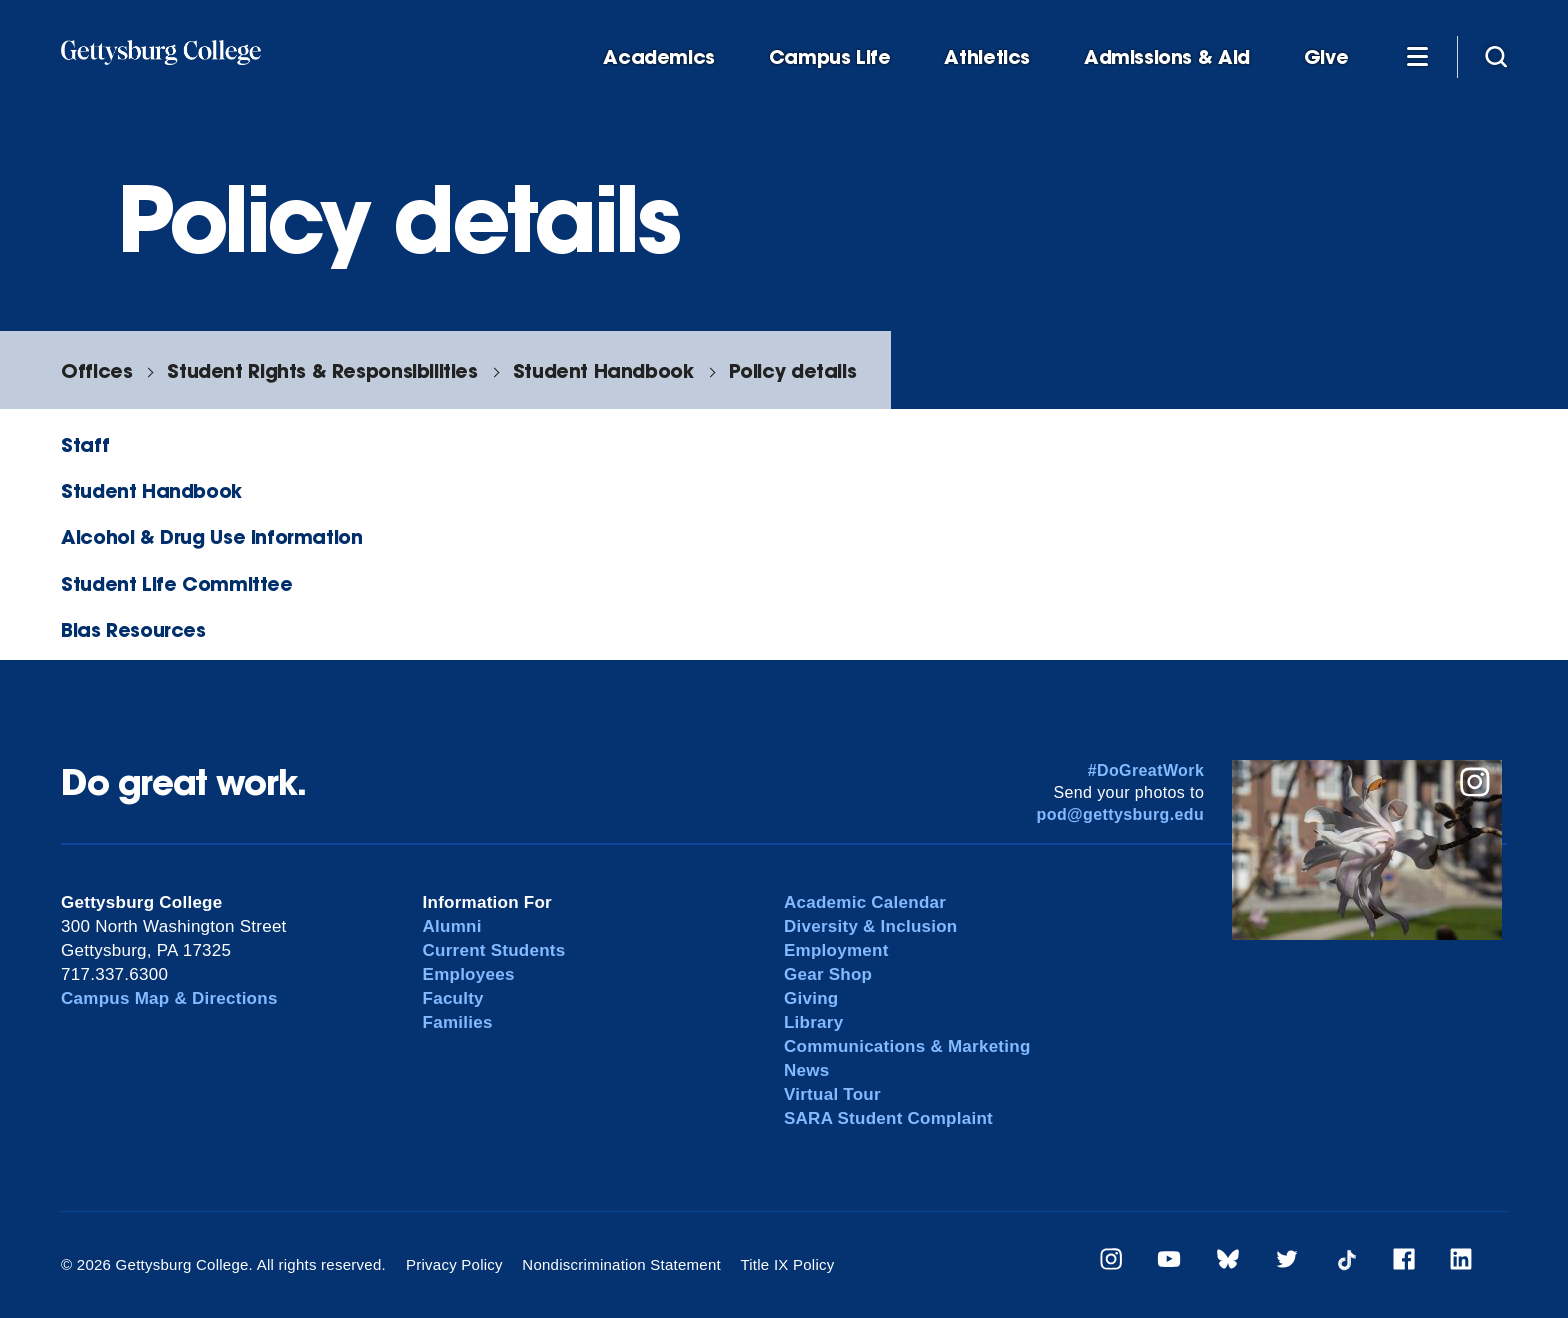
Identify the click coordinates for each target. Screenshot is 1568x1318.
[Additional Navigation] (1417, 56)
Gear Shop (828, 974)
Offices (96, 370)
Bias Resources (133, 629)
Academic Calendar (865, 902)
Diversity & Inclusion (871, 926)
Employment (836, 950)
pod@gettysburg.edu (1121, 814)
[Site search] (1496, 56)
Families (458, 1022)
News (806, 1070)
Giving (811, 998)
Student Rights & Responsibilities (322, 370)
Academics (659, 57)
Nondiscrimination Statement (621, 1264)
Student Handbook (603, 370)
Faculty (453, 998)
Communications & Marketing (907, 1046)
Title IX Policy (787, 1264)
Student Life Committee (177, 583)
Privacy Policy (454, 1264)
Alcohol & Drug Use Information (211, 536)
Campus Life (830, 57)
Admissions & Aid (1167, 57)
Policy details (793, 370)
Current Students (494, 950)
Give (1326, 57)
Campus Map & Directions (169, 998)
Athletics (987, 57)
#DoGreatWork (1146, 770)
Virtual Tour (832, 1094)
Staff (85, 444)
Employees (469, 974)
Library (813, 1022)
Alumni (452, 926)
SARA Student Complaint (888, 1118)
